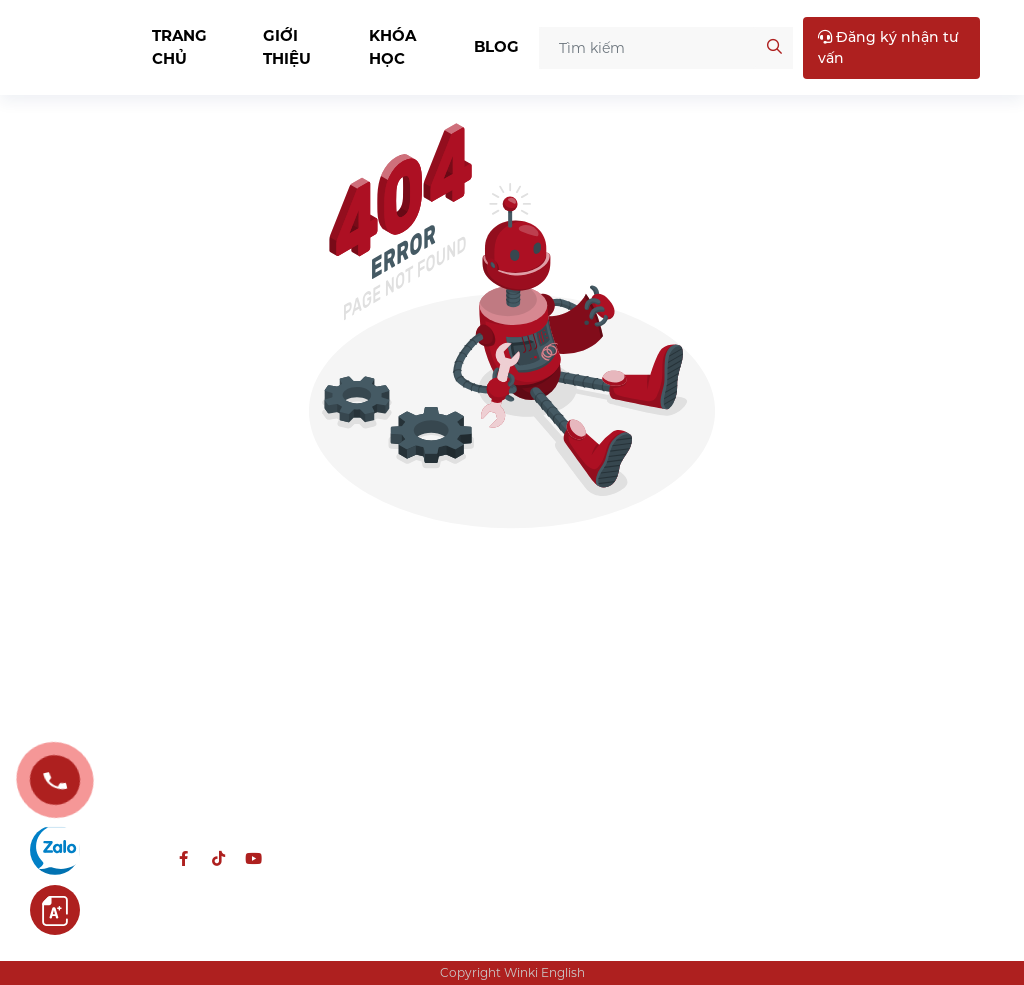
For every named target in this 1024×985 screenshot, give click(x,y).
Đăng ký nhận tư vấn (888, 47)
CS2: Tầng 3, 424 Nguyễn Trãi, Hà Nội (850, 729)
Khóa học (392, 47)
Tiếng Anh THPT (351, 733)
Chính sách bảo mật (599, 672)
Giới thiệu (287, 47)
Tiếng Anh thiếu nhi (364, 641)
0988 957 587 (163, 763)
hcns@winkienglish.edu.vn (154, 813)
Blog (496, 46)
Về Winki (557, 641)
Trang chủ (179, 47)
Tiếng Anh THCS (351, 702)
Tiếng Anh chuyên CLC (375, 672)
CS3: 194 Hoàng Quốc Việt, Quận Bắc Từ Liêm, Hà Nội (856, 782)
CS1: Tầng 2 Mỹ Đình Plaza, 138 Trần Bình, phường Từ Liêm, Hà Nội (856, 664)
